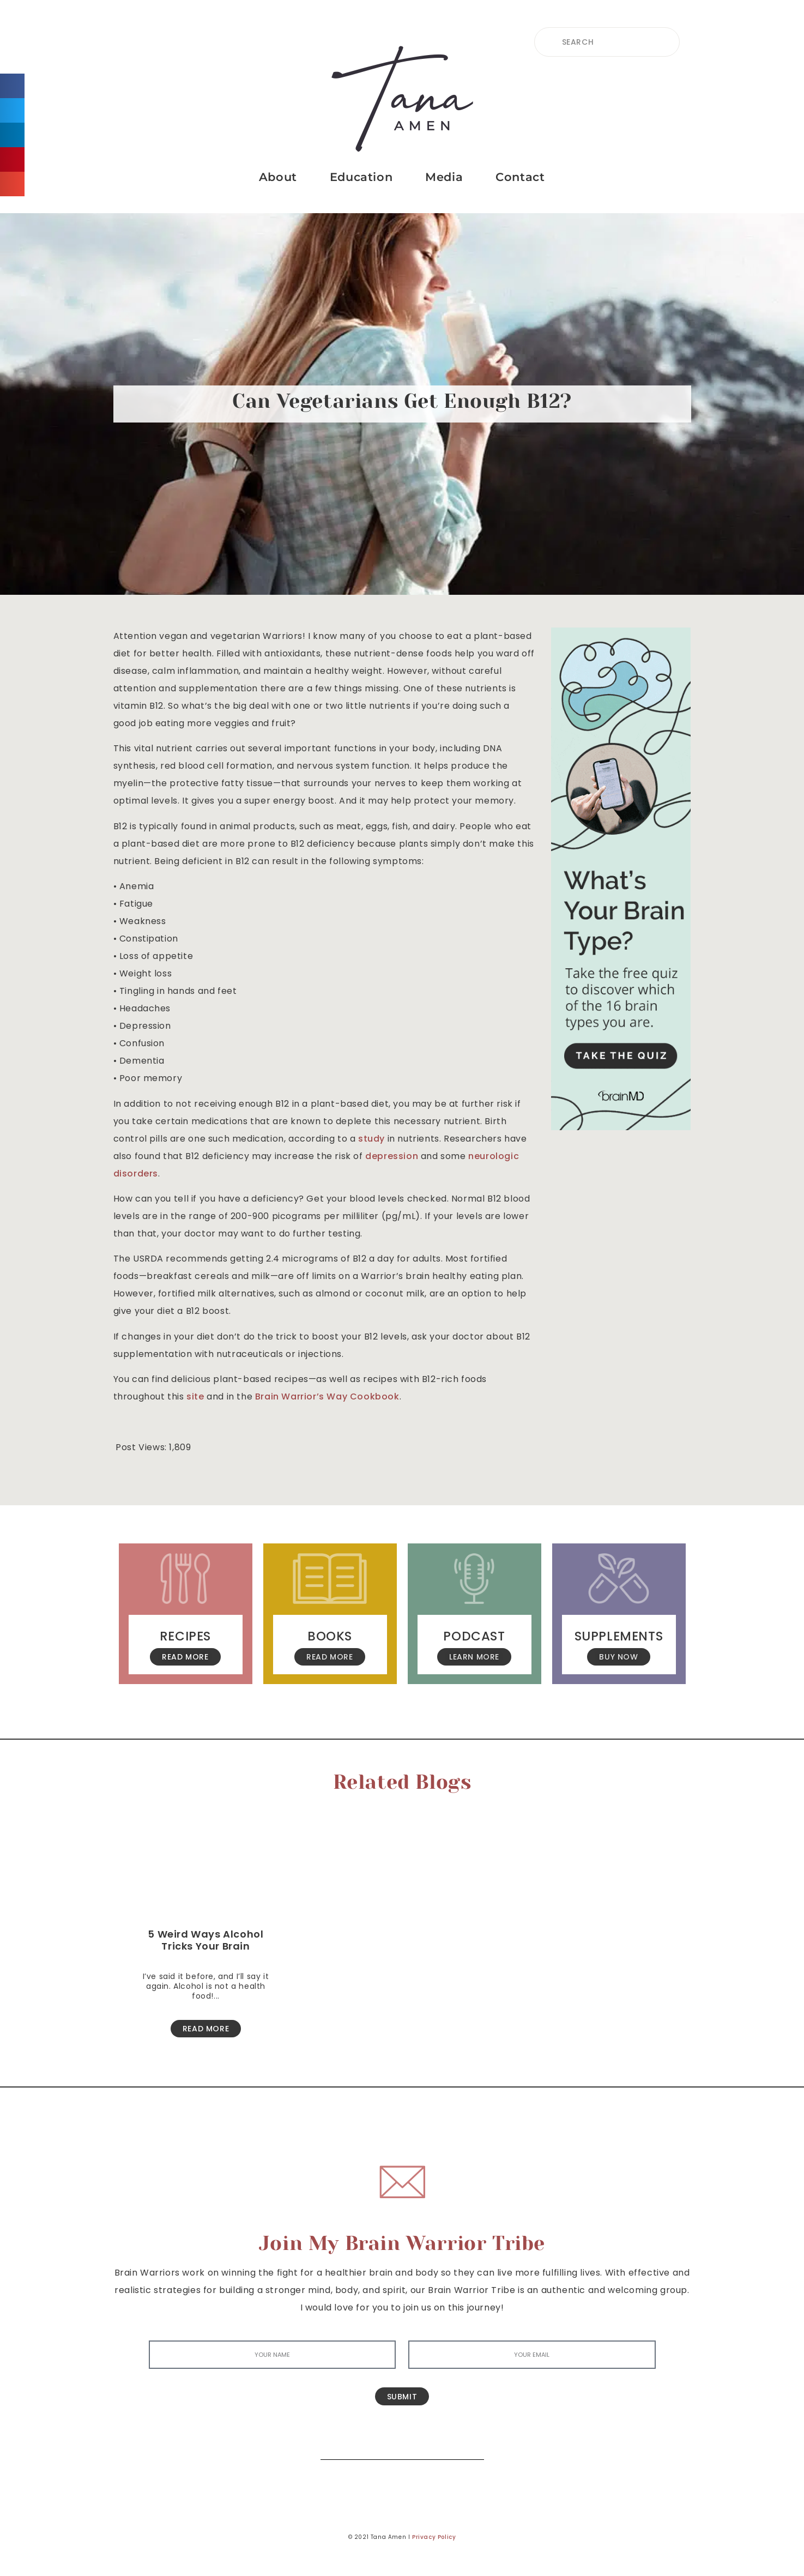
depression (391, 1156)
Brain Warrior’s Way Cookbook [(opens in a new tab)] (327, 1396)
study (371, 1138)
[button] (12, 86)
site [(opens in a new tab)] (195, 1396)
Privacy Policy (434, 2537)
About (278, 177)
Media (444, 177)
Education (361, 177)
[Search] (467, 2443)
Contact (520, 177)
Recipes (185, 1636)
